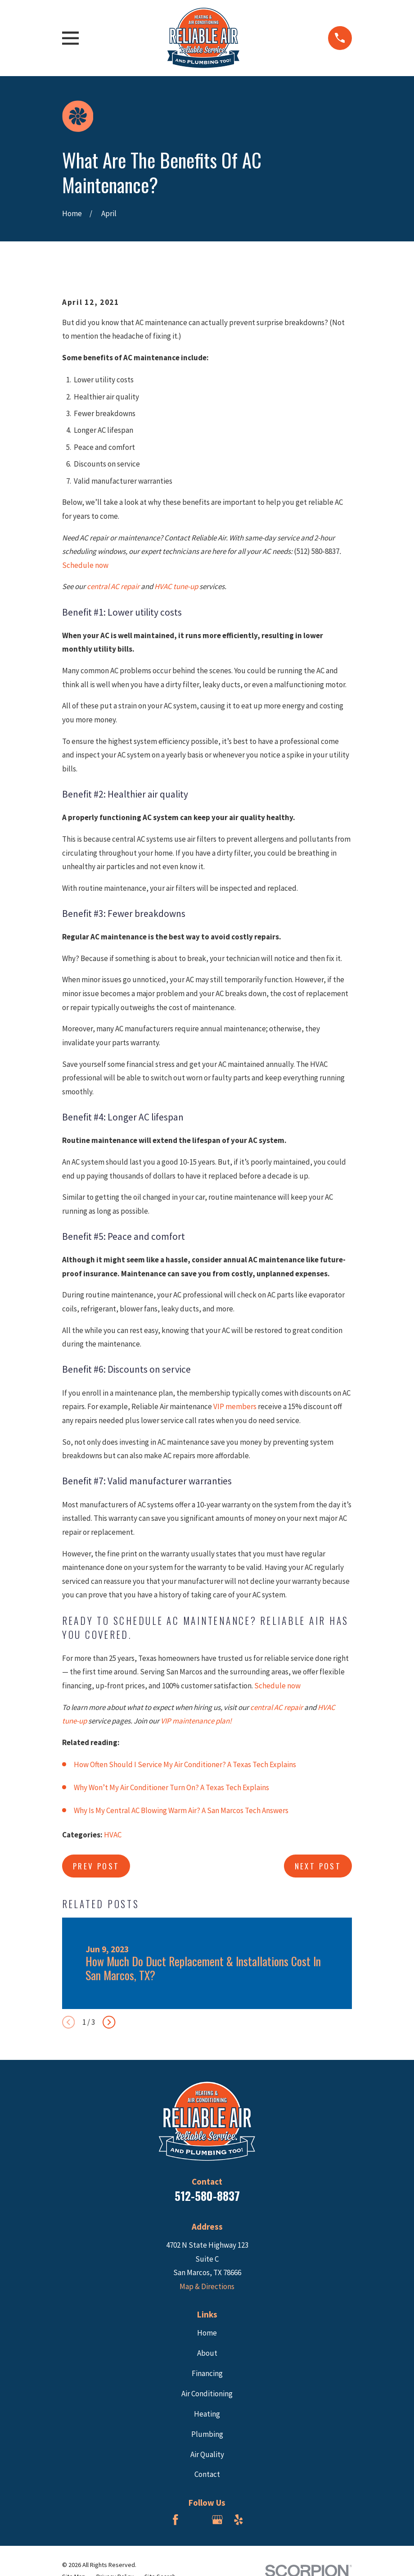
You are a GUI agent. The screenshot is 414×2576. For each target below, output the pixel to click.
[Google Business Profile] (217, 2519)
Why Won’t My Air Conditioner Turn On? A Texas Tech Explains (171, 1787)
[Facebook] (175, 2519)
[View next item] (109, 2022)
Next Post (318, 1866)
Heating (207, 2414)
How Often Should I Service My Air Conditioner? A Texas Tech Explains (185, 1764)
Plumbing (207, 2434)
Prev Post (96, 1866)
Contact (207, 2474)
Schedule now (85, 565)
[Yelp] (238, 2519)
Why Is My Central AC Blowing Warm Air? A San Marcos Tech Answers (181, 1810)
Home (207, 2333)
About (207, 2353)
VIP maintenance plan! (196, 1721)
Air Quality (207, 2454)
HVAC (113, 1835)
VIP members (234, 1406)
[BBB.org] (196, 2519)
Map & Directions (207, 2286)
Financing (207, 2373)
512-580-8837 (207, 2195)
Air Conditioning (207, 2394)
